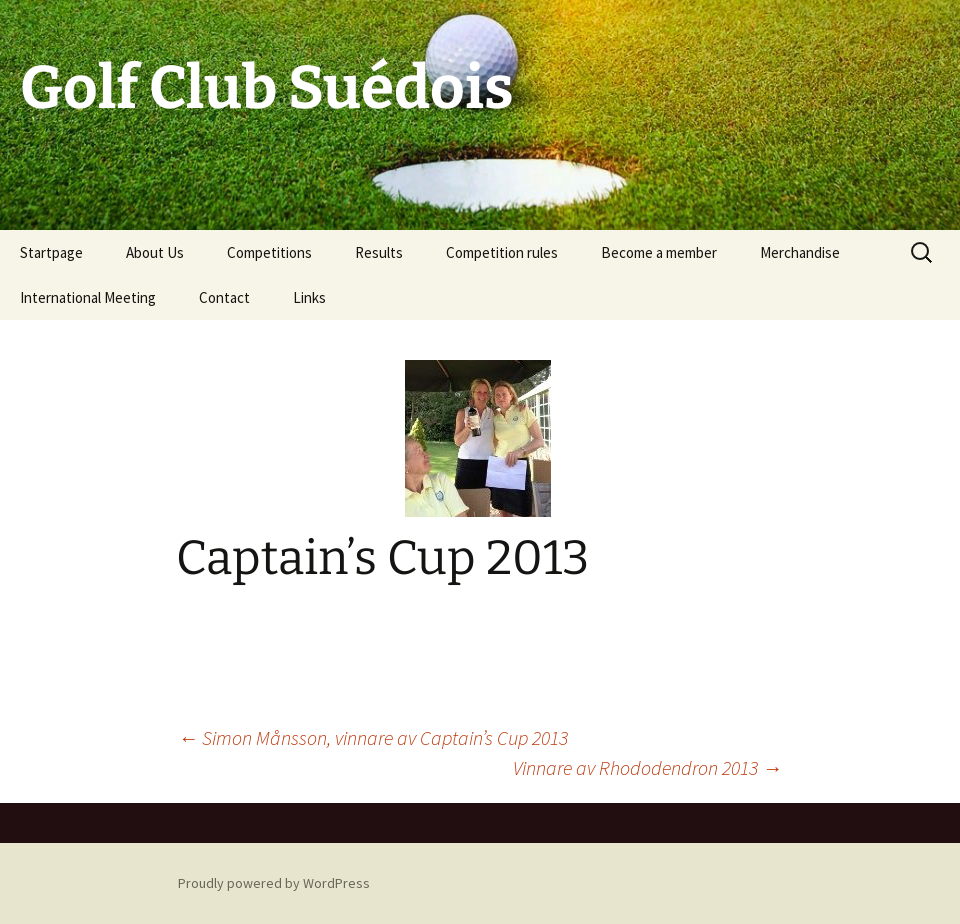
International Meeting (88, 297)
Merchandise (800, 252)
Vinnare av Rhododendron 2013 (647, 767)
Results (379, 252)
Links (309, 297)
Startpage (51, 252)
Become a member (659, 252)
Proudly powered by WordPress (274, 883)
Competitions (269, 252)
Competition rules (502, 252)
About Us (155, 252)
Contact (224, 297)
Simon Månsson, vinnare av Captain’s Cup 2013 (373, 737)
